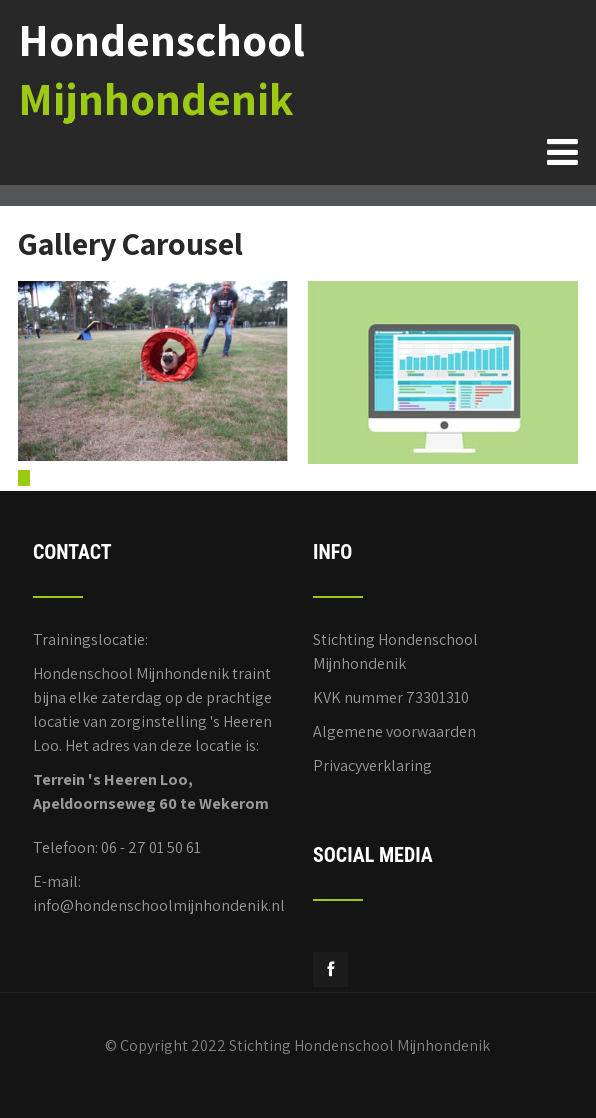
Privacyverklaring (372, 765)
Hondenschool (161, 69)
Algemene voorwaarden (394, 731)
